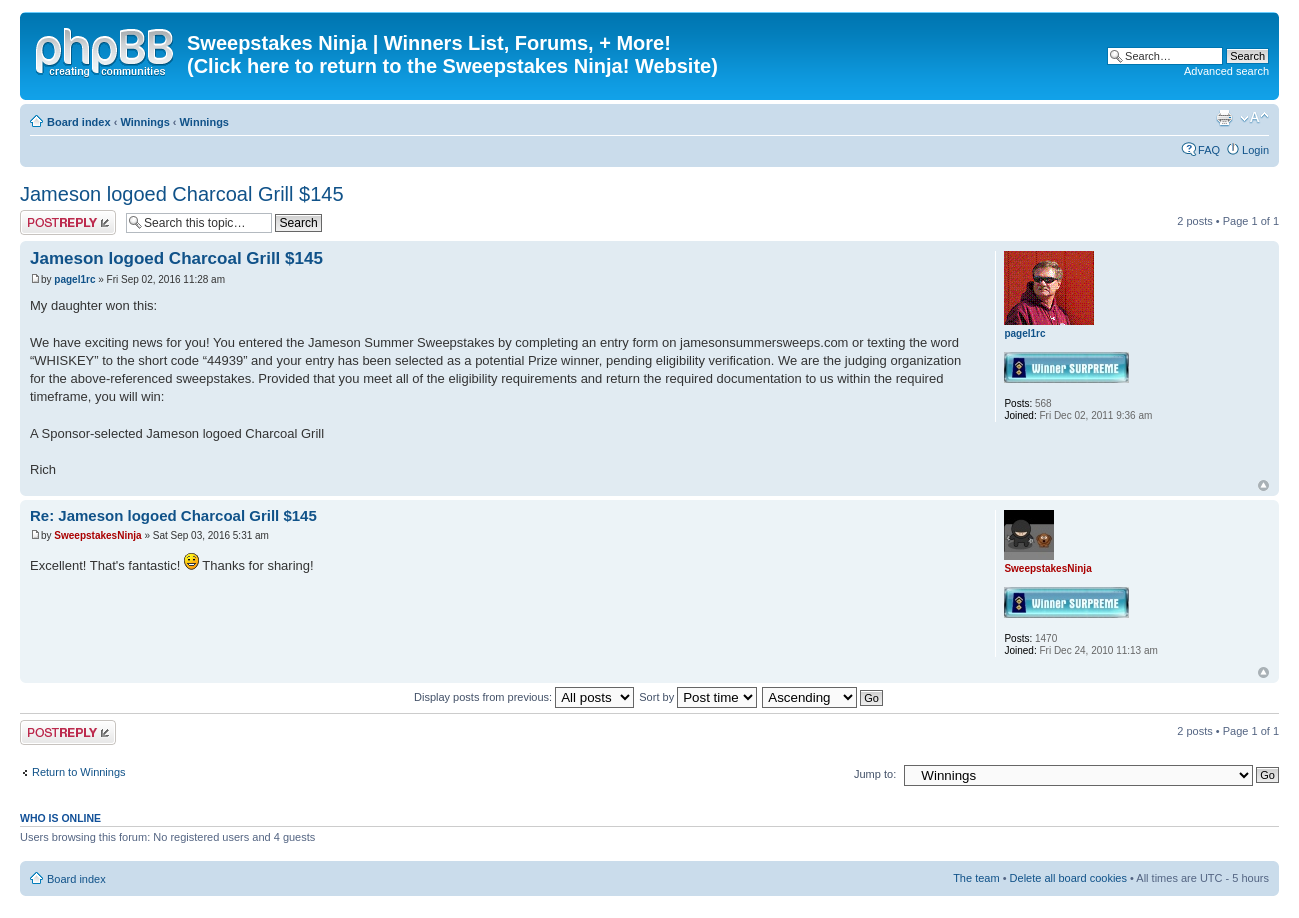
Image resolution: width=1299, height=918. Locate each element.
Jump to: (875, 774)
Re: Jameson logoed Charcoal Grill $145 (173, 515)
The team (976, 878)
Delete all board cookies (1068, 878)
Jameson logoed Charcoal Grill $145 (182, 194)
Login (1255, 150)
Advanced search (1226, 71)
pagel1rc (74, 279)
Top (1263, 485)
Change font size (1254, 118)
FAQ (1209, 150)
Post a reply (68, 222)
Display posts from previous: (524, 697)
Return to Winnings (79, 772)
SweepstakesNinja (97, 535)
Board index (79, 122)
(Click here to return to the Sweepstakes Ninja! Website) (452, 66)
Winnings (144, 122)
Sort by (698, 697)
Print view (1224, 118)
